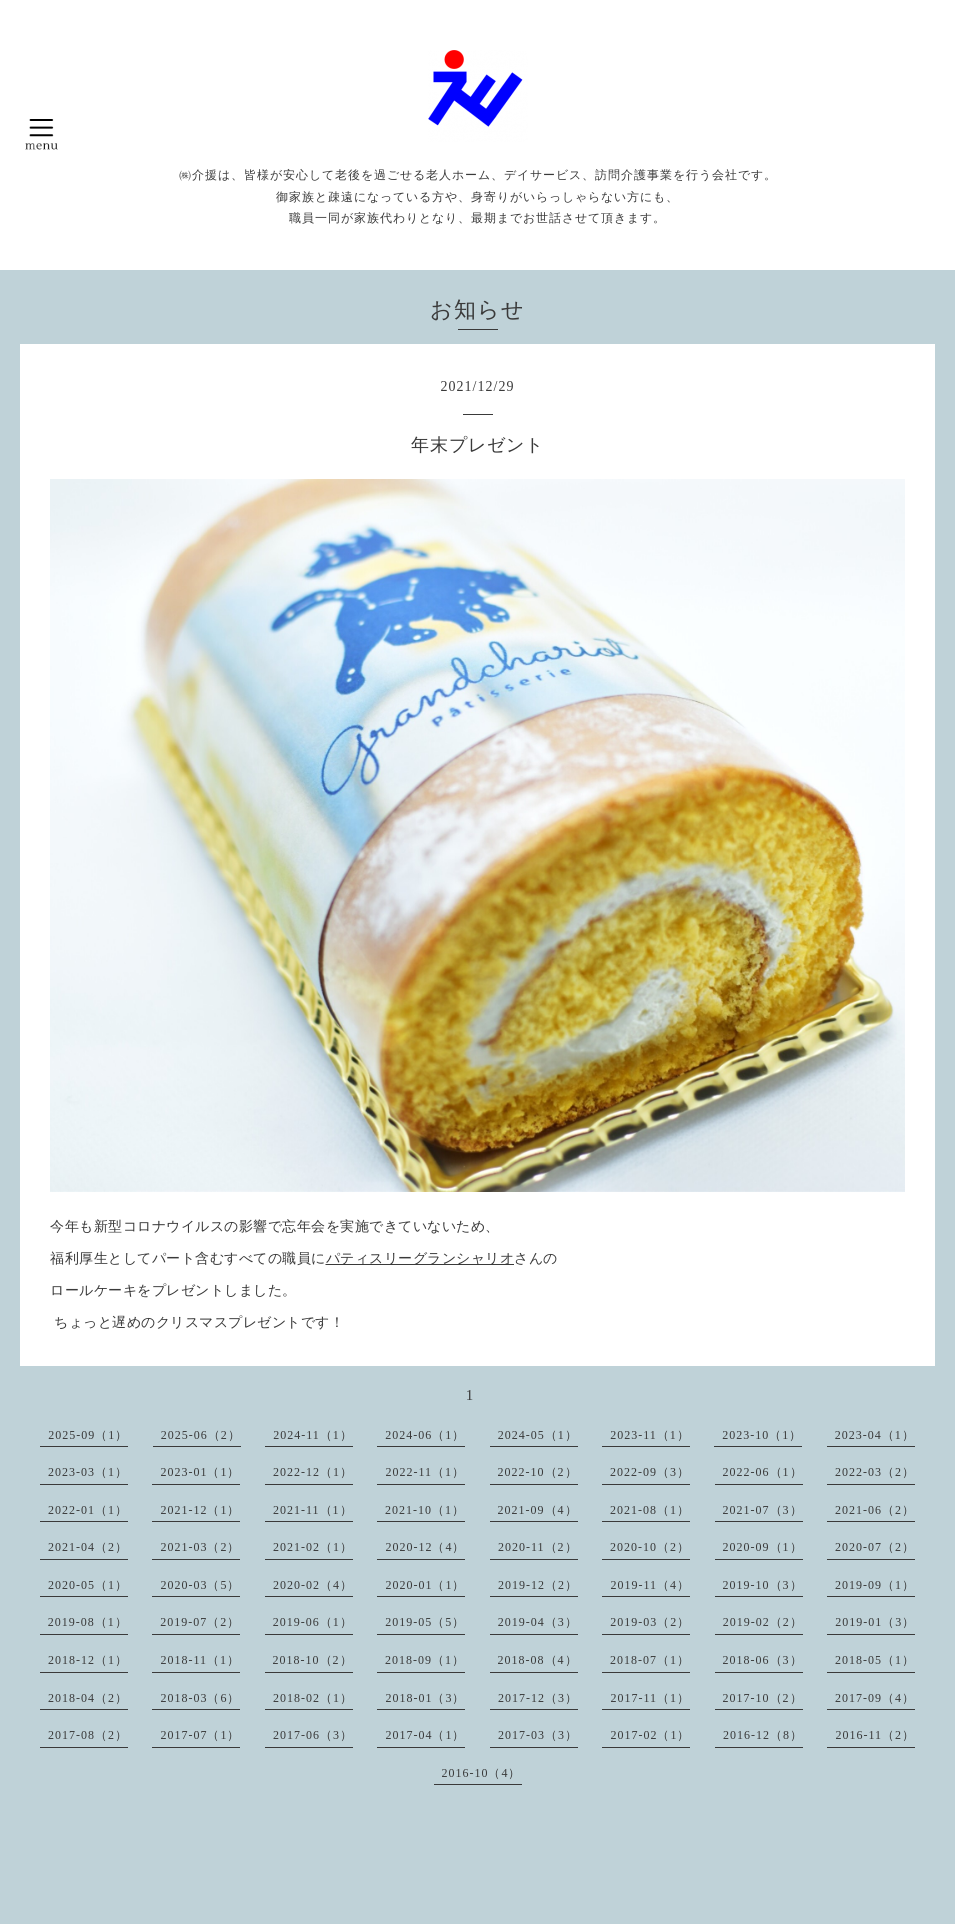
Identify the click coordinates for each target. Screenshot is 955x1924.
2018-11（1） (200, 1660)
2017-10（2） (763, 1698)
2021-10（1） (425, 1510)
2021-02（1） (313, 1547)
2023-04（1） (875, 1435)
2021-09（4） (538, 1510)
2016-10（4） (482, 1773)
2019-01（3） (875, 1622)
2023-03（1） (88, 1472)
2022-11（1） (425, 1472)
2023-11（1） (650, 1435)
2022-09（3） (650, 1472)
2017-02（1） (650, 1735)
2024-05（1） (538, 1435)
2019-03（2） (650, 1622)
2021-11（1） (313, 1510)
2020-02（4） (313, 1585)
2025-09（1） (88, 1435)
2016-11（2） (875, 1735)
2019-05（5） (425, 1622)
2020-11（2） (538, 1547)
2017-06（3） (313, 1735)
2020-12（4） (425, 1547)
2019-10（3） (763, 1585)
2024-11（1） (313, 1435)
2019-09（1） (875, 1585)
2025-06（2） (201, 1435)
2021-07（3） (763, 1510)
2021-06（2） (875, 1510)
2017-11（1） (650, 1698)
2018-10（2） (313, 1660)
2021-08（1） (650, 1510)
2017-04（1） (425, 1735)
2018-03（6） (200, 1698)
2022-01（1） (88, 1510)
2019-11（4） (650, 1585)
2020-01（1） (425, 1585)
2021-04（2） (88, 1547)
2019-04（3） (538, 1622)
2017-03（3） (538, 1735)
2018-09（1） (425, 1660)
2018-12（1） (88, 1660)
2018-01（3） (425, 1698)
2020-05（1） (88, 1585)
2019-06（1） (313, 1622)
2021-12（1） (200, 1510)
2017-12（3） (538, 1698)
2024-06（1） (425, 1435)
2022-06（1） (763, 1472)
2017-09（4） (875, 1698)
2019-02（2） (763, 1622)
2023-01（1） (200, 1472)
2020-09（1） (763, 1547)
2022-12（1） (313, 1472)
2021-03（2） (200, 1547)
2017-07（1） (200, 1735)
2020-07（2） (875, 1547)
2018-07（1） (650, 1660)
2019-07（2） (200, 1622)
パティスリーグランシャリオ (420, 1258)
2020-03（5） (200, 1585)
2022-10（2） (538, 1472)
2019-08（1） (88, 1622)
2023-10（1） (762, 1435)
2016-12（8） (763, 1735)
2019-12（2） (538, 1585)
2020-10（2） (650, 1547)
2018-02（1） (313, 1698)
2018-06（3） (763, 1660)
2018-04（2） (88, 1698)
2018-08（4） (538, 1660)
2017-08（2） (88, 1735)
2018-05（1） (875, 1660)
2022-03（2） (875, 1472)
